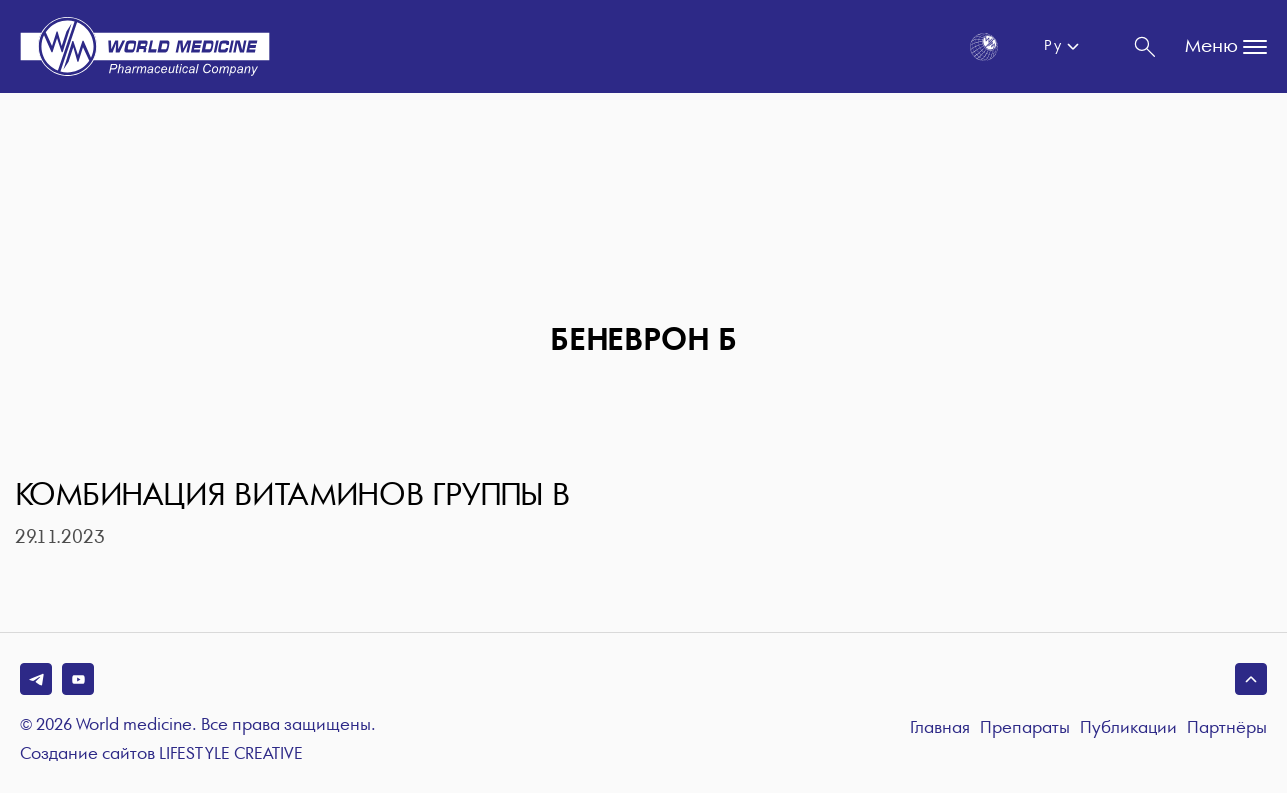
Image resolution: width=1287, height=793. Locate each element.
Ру (1052, 46)
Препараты (1025, 728)
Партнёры (1227, 728)
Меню (1226, 47)
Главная (940, 728)
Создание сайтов (161, 755)
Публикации (1128, 728)
